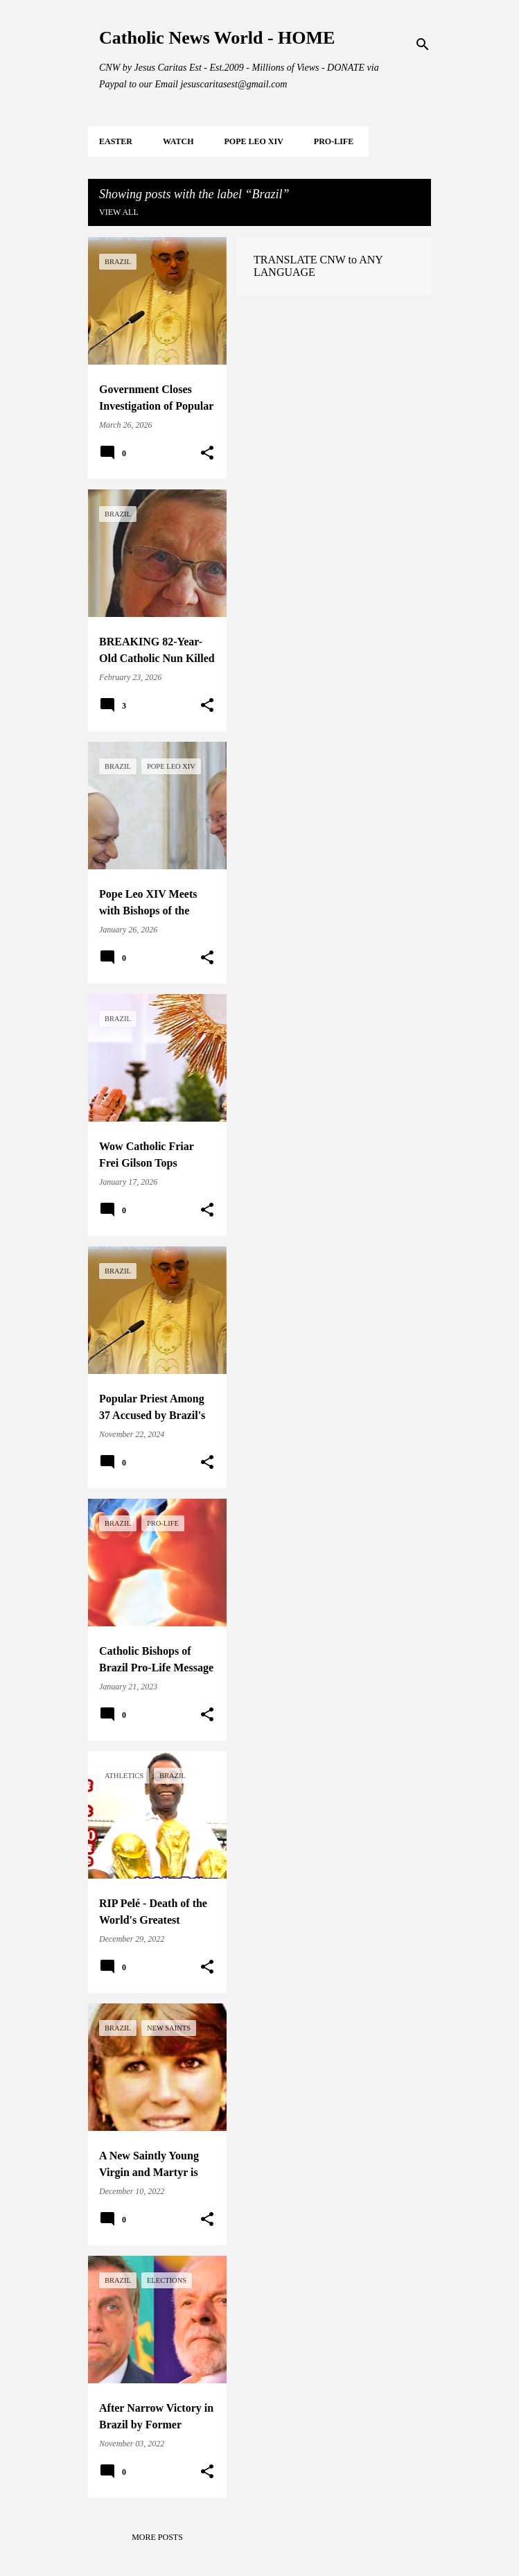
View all (119, 212)
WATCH (178, 141)
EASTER (115, 141)
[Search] (422, 44)
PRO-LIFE (333, 141)
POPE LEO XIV (253, 141)
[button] (207, 453)
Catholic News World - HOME (217, 38)
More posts (157, 2537)
